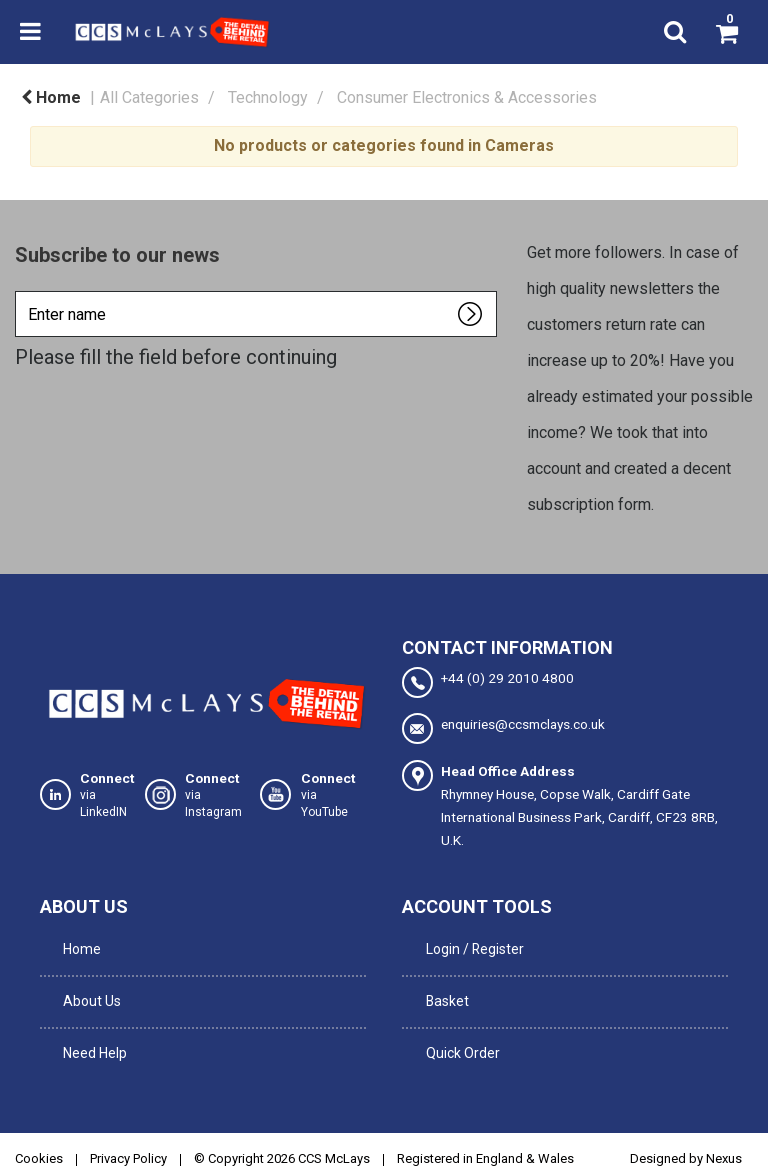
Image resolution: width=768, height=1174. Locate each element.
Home (51, 97)
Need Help (90, 1025)
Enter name (20, 290)
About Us (88, 984)
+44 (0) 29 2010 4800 (488, 682)
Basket (442, 984)
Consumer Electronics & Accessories (467, 97)
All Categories (149, 97)
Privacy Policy (128, 1125)
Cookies (39, 1125)
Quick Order (458, 1025)
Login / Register (469, 943)
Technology (268, 97)
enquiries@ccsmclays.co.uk (503, 728)
